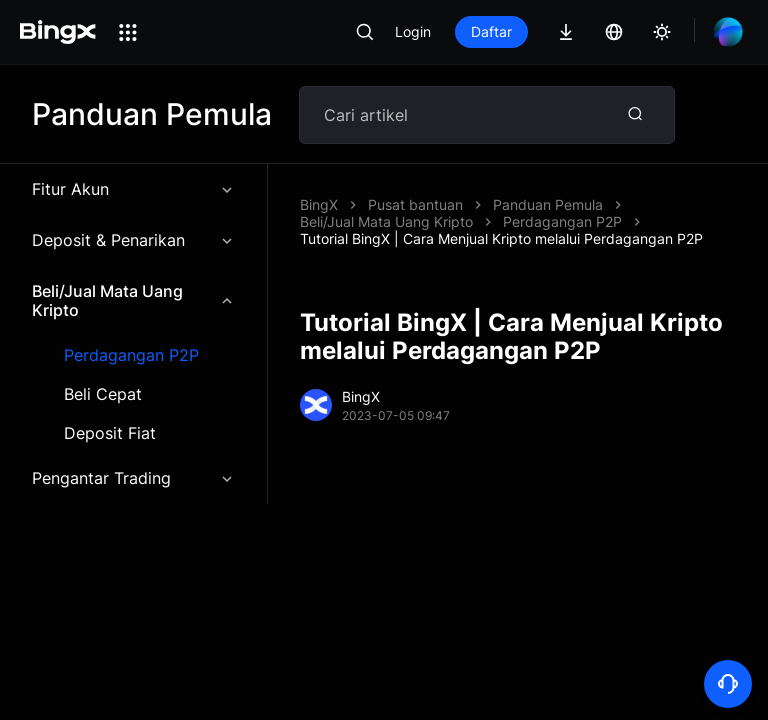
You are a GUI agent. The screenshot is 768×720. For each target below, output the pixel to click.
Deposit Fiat (110, 433)
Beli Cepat (103, 394)
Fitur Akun (133, 189)
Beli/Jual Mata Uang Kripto (133, 300)
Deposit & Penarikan (133, 240)
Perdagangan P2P (131, 355)
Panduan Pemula (548, 204)
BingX (319, 204)
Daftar (491, 31)
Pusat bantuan (415, 204)
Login (413, 31)
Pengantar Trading (133, 478)
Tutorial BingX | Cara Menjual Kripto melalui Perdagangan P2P (501, 238)
